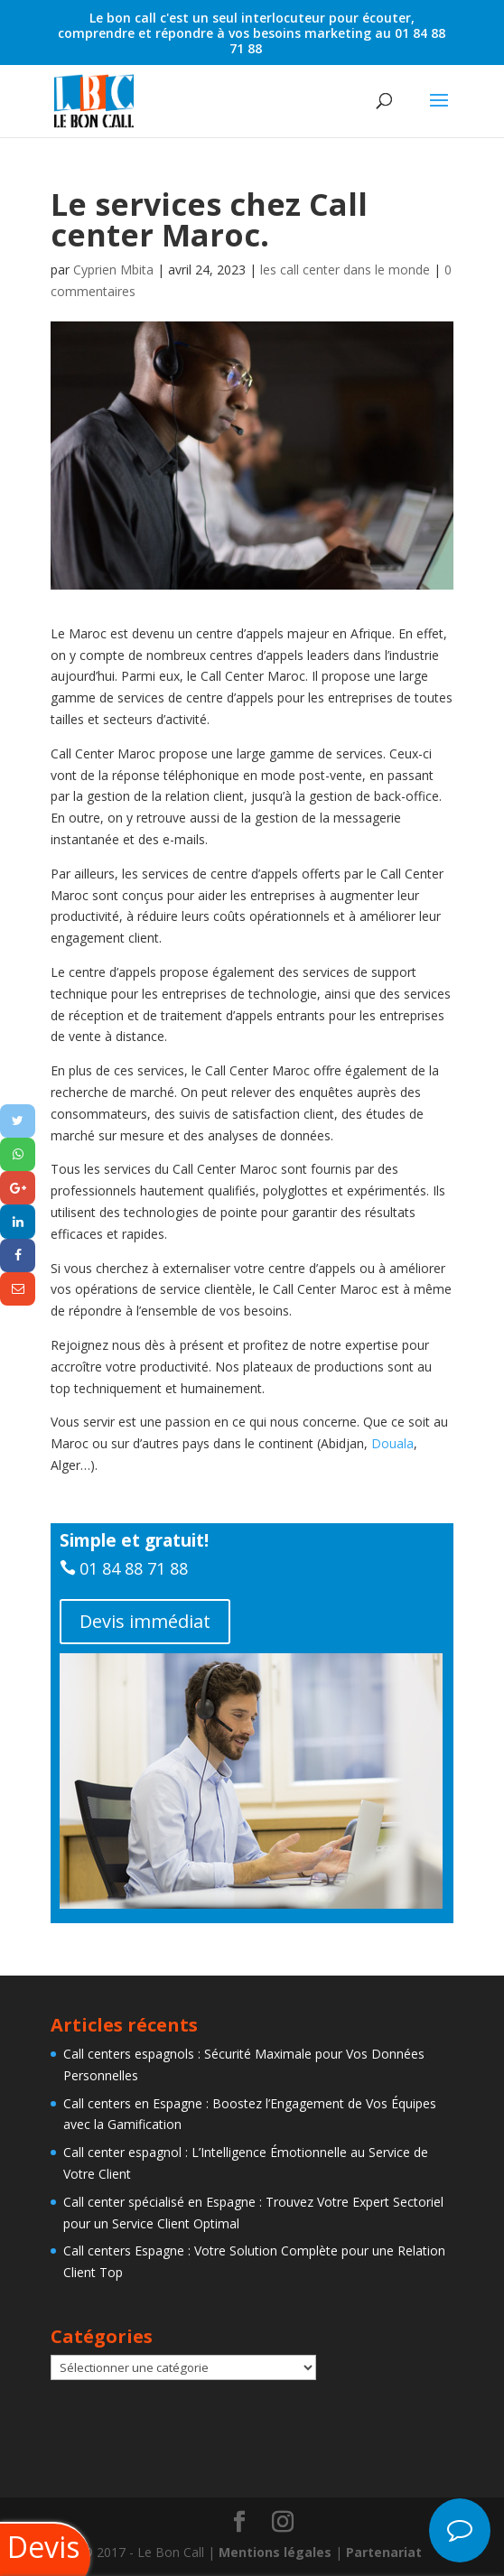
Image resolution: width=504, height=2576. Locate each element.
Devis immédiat (144, 1621)
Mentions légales (275, 2552)
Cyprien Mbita (113, 269)
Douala (392, 1443)
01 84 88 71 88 (133, 1568)
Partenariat (384, 2552)
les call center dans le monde (345, 269)
